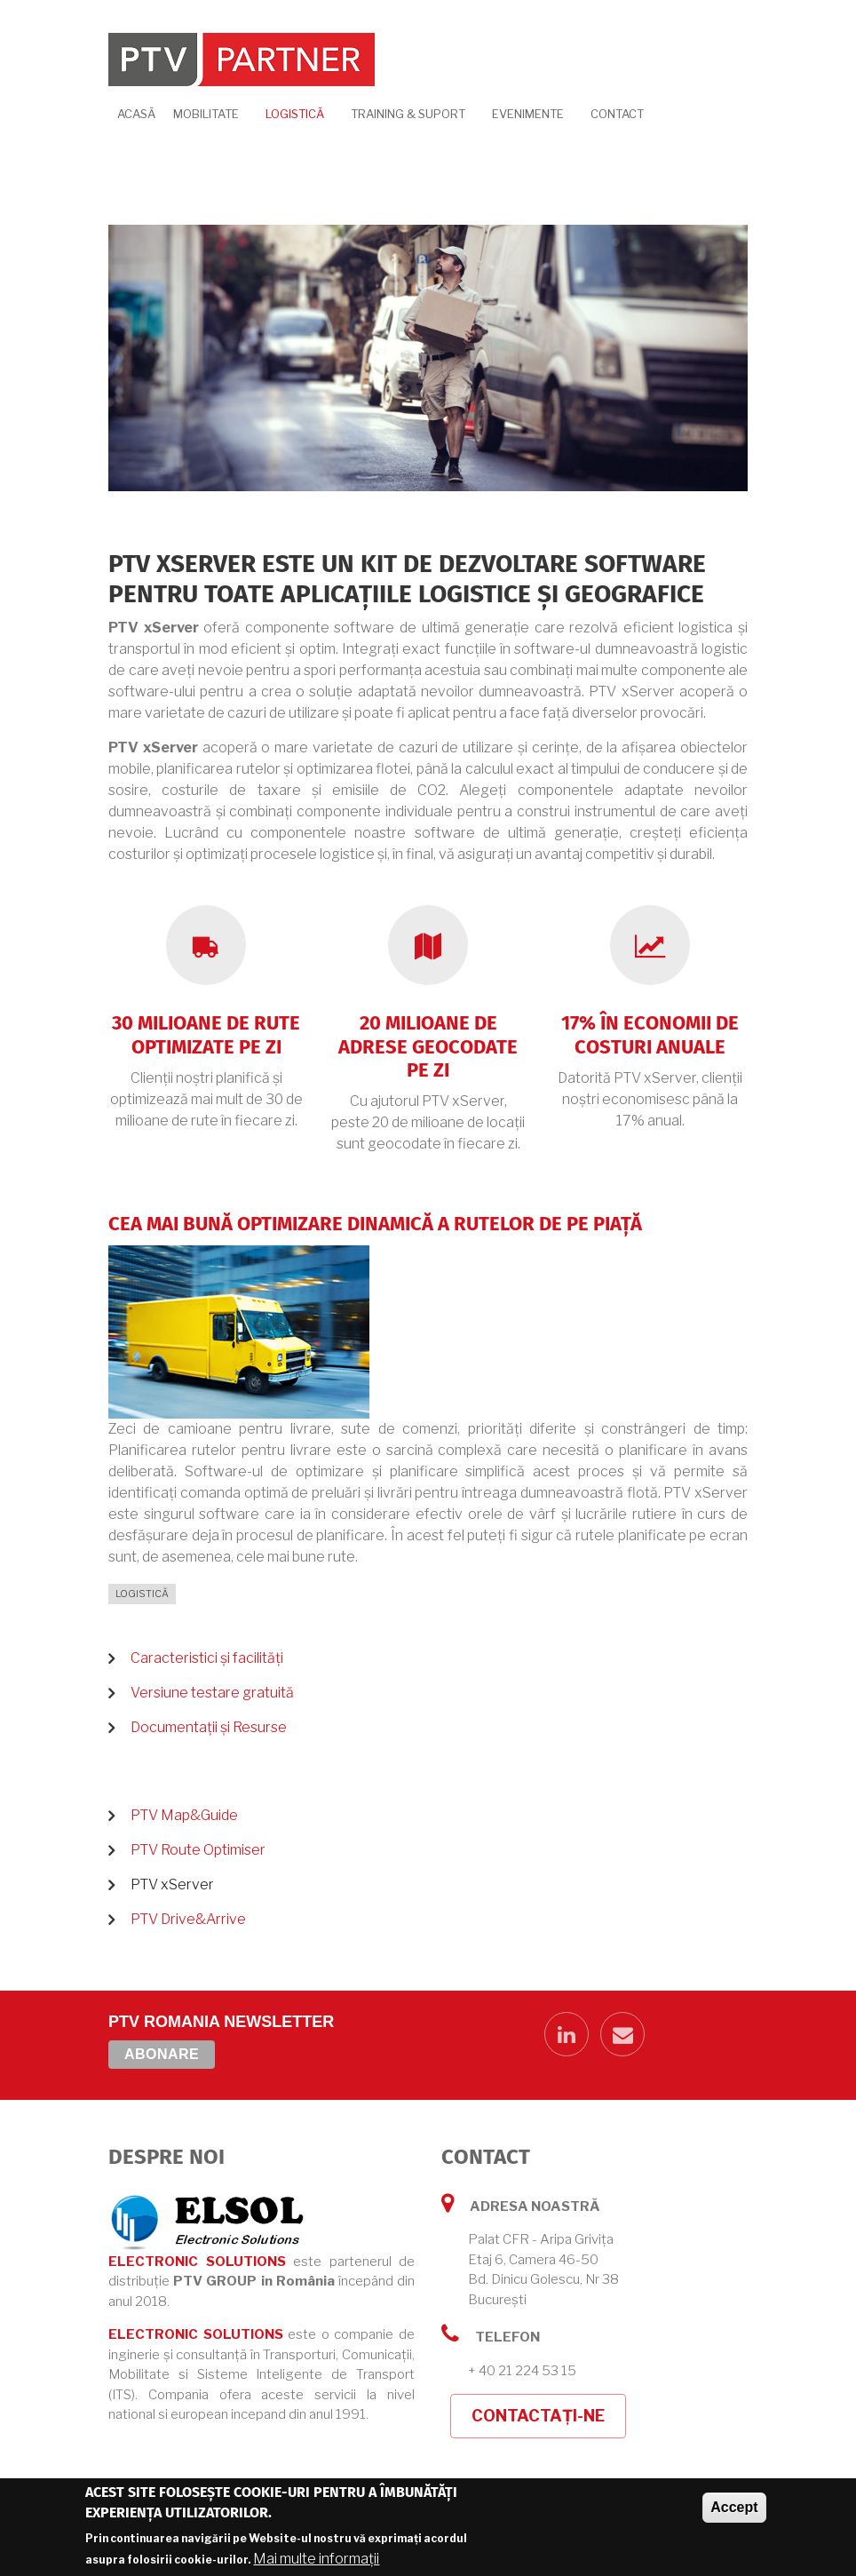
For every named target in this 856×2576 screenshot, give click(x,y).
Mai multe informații (316, 2558)
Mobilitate (206, 114)
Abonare (161, 2054)
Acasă (136, 114)
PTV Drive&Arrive (188, 1919)
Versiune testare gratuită (212, 1692)
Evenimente (528, 114)
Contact (617, 114)
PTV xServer (172, 1884)
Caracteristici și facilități (207, 1658)
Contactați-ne (538, 2415)
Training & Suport (408, 114)
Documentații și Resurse (209, 1727)
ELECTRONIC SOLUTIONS (197, 2262)
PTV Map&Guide (184, 1815)
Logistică (295, 114)
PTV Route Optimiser (198, 1849)
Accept (733, 2507)
